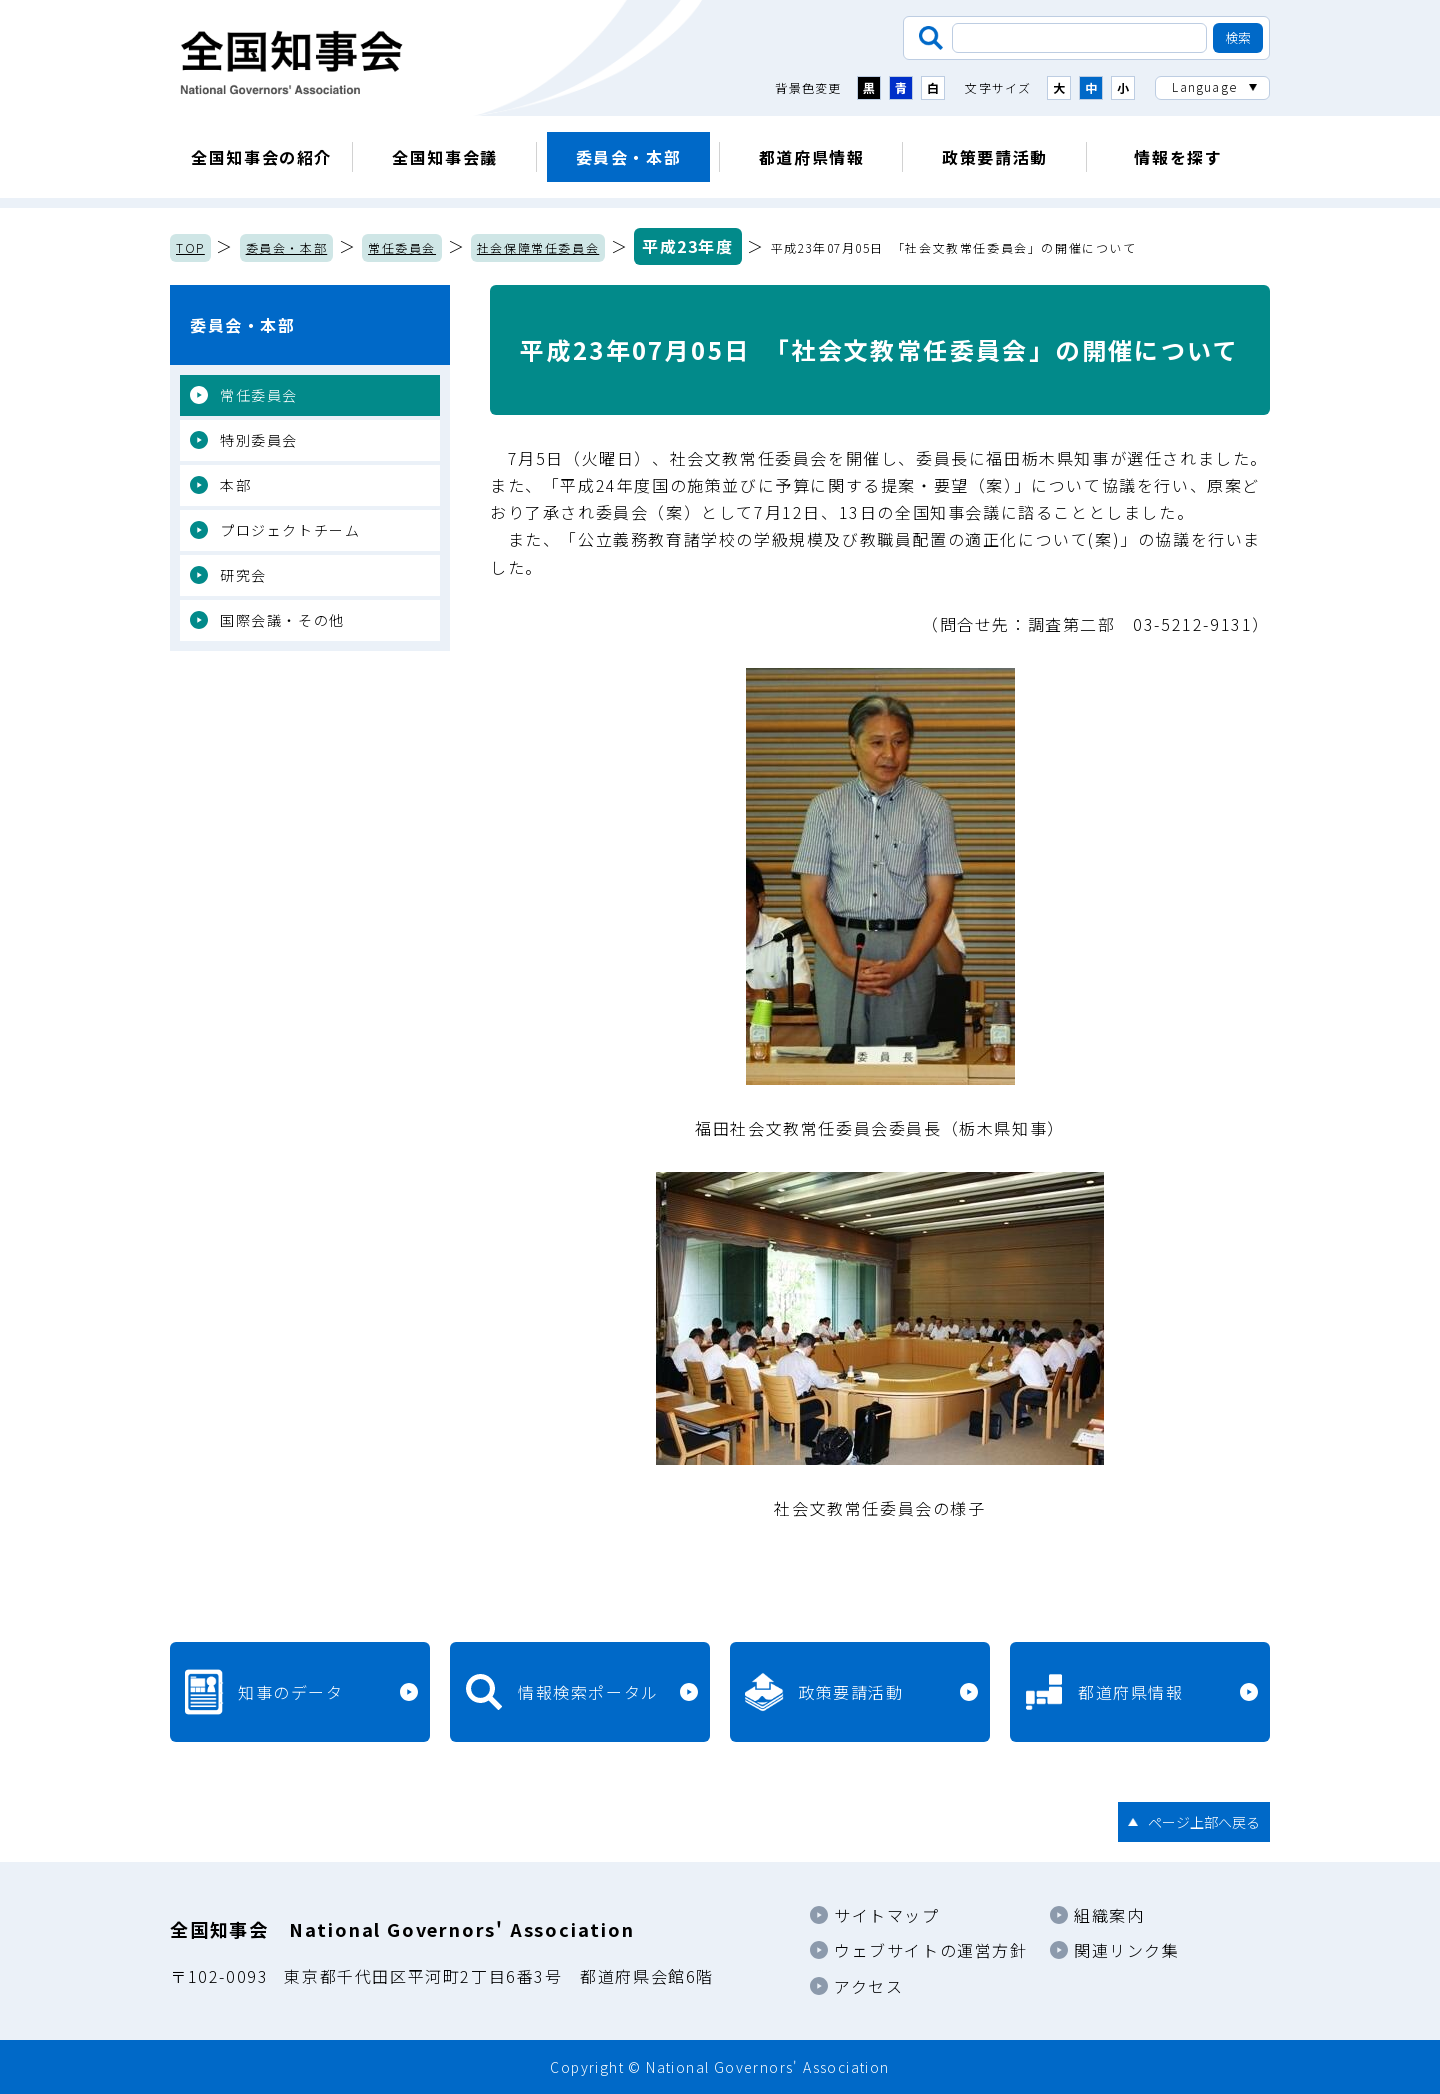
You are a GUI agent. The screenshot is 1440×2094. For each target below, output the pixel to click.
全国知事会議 (445, 157)
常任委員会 (402, 247)
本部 (235, 485)
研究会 (243, 575)
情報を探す (1178, 157)
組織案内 (1109, 1915)
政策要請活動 (995, 157)
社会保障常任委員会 (538, 247)
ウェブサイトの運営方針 (931, 1950)
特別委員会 (259, 440)
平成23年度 (688, 246)
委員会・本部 (629, 157)
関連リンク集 (1127, 1950)
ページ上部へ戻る (1204, 1822)
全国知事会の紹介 (261, 157)
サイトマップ (887, 1915)
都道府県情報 (812, 157)
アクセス (868, 1986)
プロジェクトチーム (290, 530)
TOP (190, 247)
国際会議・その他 (282, 620)
